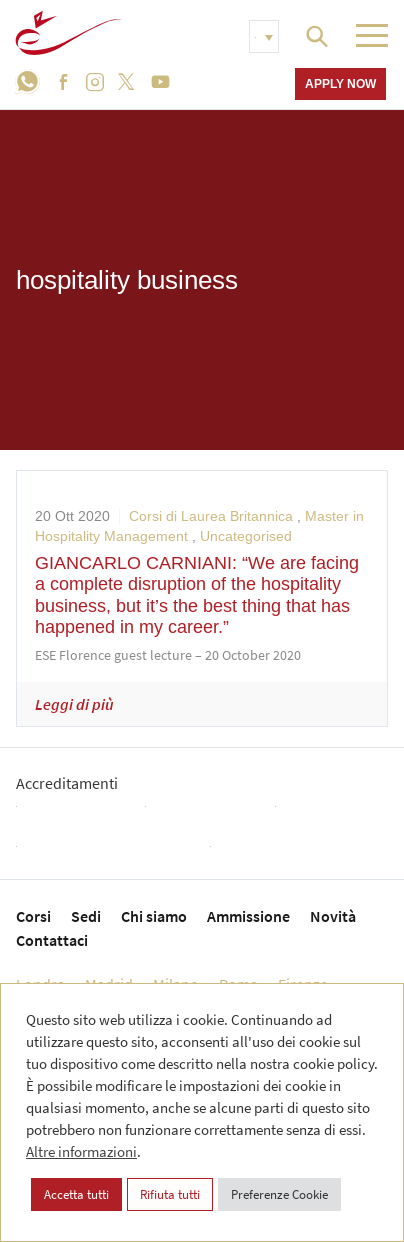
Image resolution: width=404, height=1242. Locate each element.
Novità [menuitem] (333, 916)
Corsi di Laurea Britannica (211, 516)
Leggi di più (74, 704)
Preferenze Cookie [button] (279, 1194)
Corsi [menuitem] (33, 916)
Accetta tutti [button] (76, 1194)
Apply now (340, 83)
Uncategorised (246, 536)
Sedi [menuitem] (86, 916)
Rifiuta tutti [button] (170, 1194)
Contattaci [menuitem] (52, 940)
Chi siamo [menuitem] (154, 916)
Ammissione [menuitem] (248, 916)
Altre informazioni (81, 1151)
